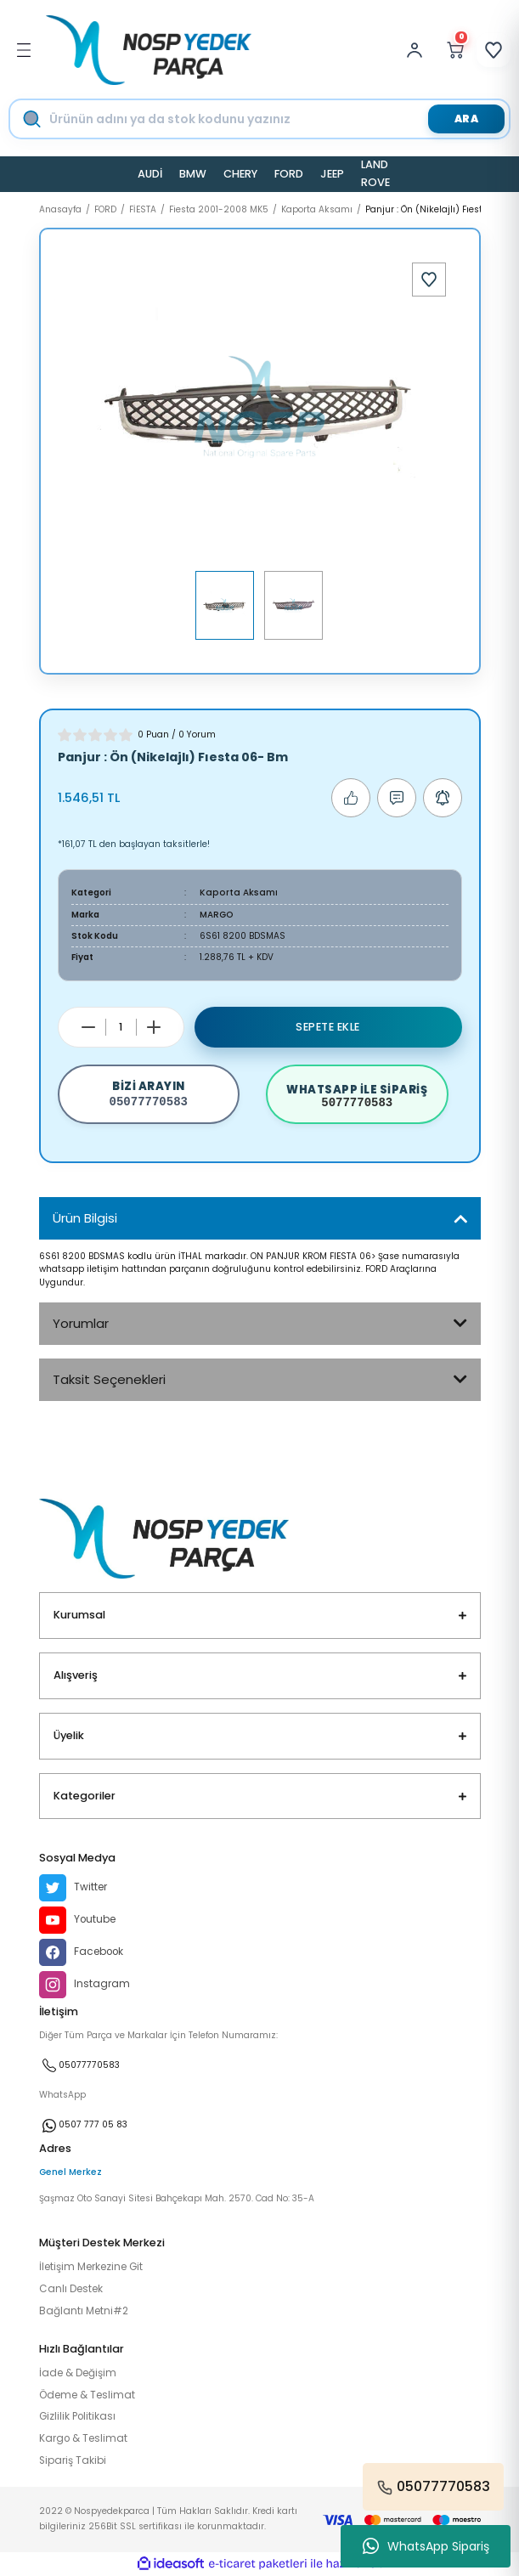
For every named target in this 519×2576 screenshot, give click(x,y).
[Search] (275, 119)
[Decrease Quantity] (88, 1027)
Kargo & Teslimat (83, 2438)
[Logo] (148, 50)
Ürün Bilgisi (85, 1218)
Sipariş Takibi (72, 2460)
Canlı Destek (71, 2289)
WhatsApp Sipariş (426, 2546)
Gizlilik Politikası (77, 2416)
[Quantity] (121, 1027)
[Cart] (455, 50)
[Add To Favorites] (429, 280)
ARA (466, 118)
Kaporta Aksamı (239, 892)
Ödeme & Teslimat (87, 2395)
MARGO (217, 914)
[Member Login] (418, 50)
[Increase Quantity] (154, 1027)
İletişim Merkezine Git (91, 2267)
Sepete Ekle (328, 1027)
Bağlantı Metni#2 (83, 2311)
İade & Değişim (77, 2373)
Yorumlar (81, 1323)
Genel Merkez (70, 2172)
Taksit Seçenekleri (109, 1379)
